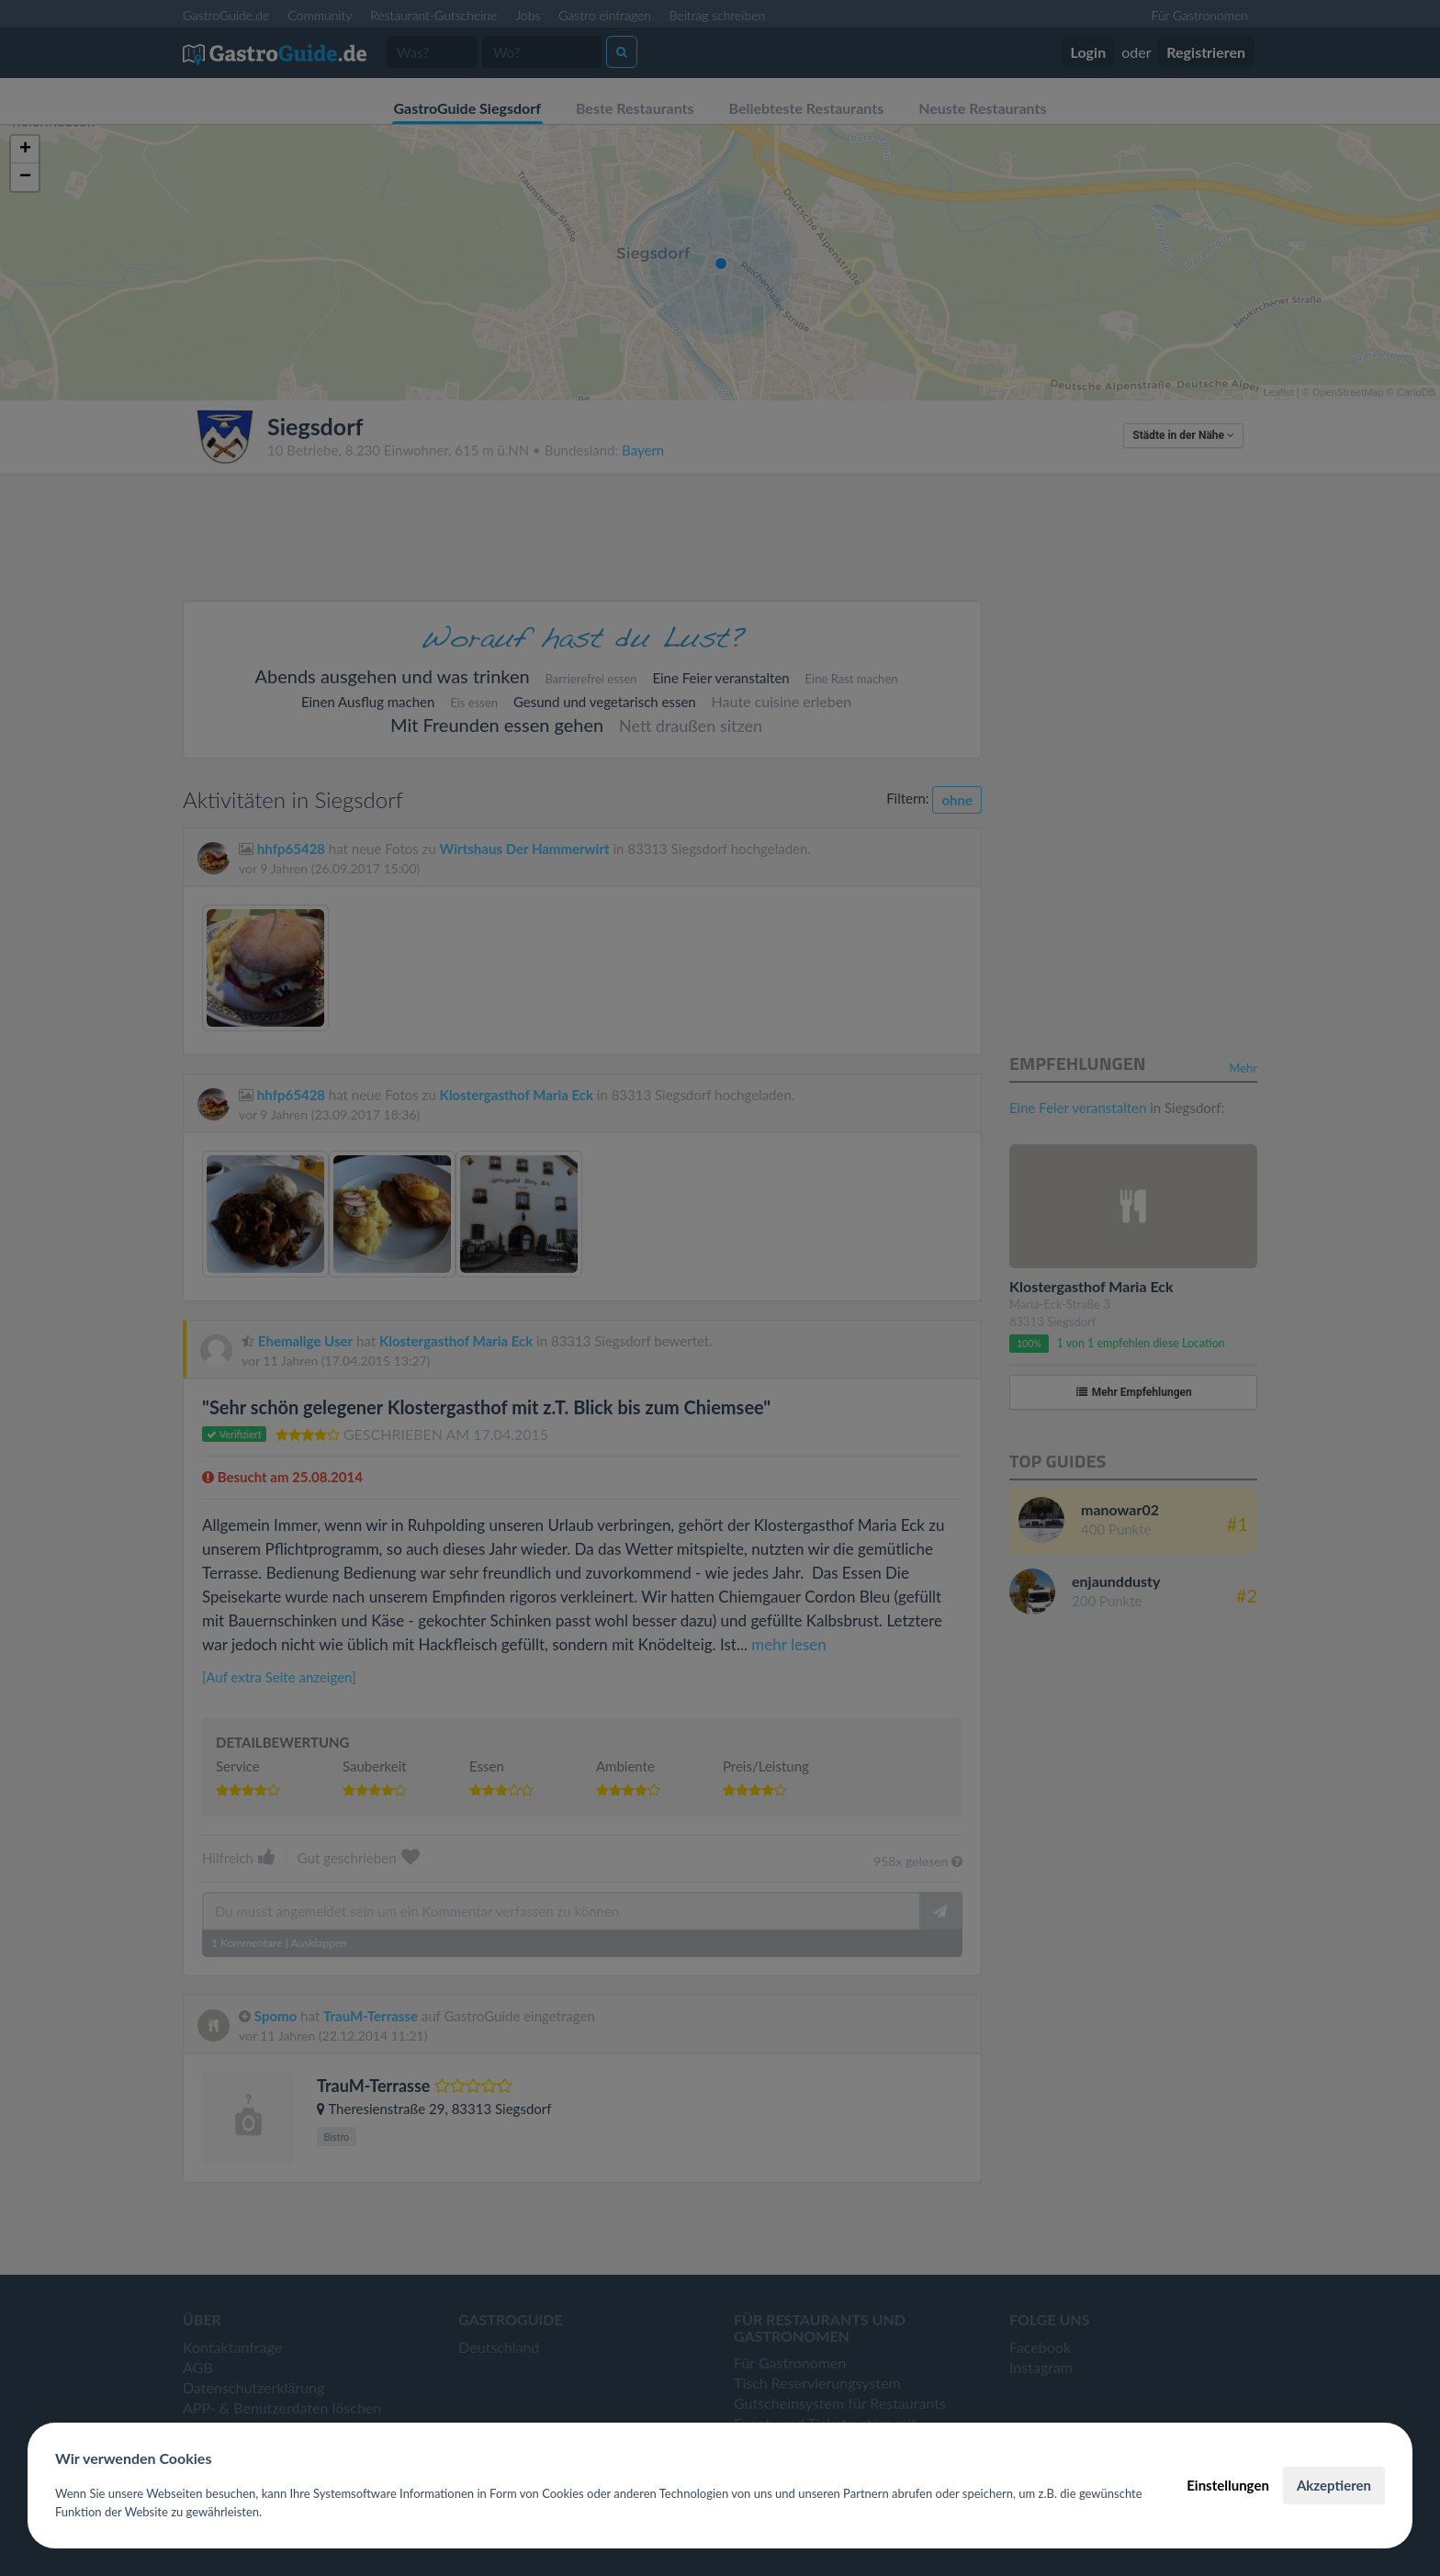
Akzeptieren (1334, 2485)
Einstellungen (1228, 2485)
